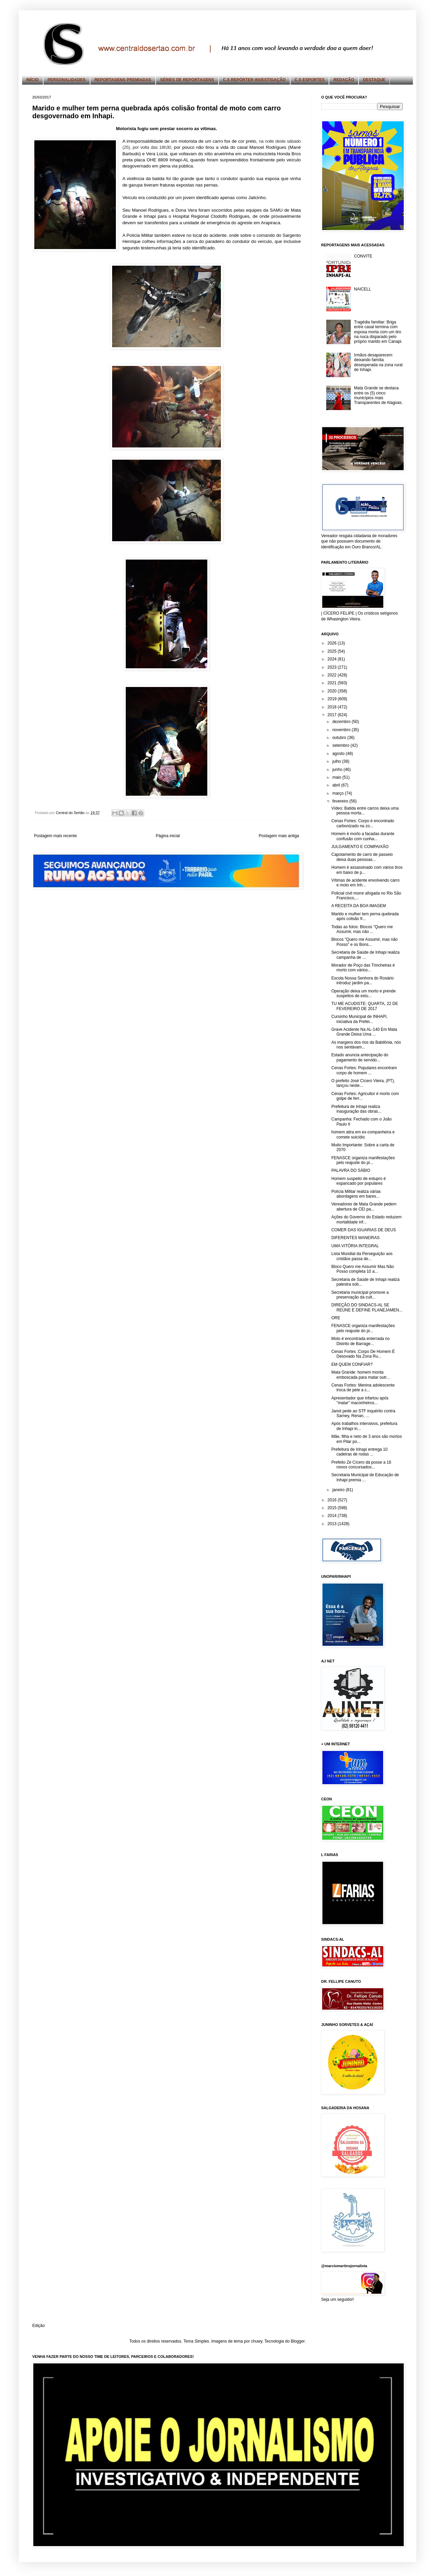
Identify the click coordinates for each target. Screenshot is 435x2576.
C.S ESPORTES (310, 79)
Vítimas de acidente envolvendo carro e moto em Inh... (365, 882)
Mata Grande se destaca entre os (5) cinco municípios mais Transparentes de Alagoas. (378, 395)
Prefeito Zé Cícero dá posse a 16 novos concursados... (361, 1464)
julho (337, 761)
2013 (333, 1523)
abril (336, 785)
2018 (333, 707)
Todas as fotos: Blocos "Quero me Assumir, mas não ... (362, 929)
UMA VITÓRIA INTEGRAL (355, 1245)
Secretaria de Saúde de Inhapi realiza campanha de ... (365, 954)
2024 (333, 659)
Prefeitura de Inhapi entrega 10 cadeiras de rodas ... (359, 1452)
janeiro (339, 1489)
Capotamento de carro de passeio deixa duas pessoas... (362, 857)
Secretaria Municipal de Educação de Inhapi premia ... (365, 1477)
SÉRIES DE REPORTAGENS (187, 79)
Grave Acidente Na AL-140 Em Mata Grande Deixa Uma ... (364, 1032)
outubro (339, 737)
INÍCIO (32, 79)
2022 (333, 675)
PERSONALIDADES (67, 79)
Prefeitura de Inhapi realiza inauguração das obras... (356, 1109)
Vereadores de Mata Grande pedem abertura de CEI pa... (363, 1206)
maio (337, 777)
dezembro (342, 721)
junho (338, 769)
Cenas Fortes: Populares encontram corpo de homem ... (364, 1070)
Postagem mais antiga (279, 835)
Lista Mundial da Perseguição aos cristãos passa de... (362, 1256)
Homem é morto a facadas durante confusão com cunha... (362, 836)
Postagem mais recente (55, 835)
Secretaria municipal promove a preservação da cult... (360, 1295)
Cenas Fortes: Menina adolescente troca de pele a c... (363, 1387)
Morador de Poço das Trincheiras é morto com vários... (363, 967)
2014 (333, 1515)
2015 (333, 1507)
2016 (333, 1500)
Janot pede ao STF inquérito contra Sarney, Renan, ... (363, 1413)
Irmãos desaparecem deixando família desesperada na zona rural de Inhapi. (378, 362)
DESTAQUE (374, 79)
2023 (333, 667)
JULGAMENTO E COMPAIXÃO (359, 846)
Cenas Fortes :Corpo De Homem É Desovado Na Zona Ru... (363, 1354)
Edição (38, 2325)
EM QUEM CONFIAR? (351, 1364)
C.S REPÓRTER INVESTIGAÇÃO (254, 79)
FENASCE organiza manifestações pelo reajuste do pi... (363, 1160)
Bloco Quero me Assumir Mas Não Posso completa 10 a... (362, 1269)
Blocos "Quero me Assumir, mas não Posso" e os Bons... (364, 942)
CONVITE (363, 256)
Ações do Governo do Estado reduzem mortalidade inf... (366, 1219)
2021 (333, 683)
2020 (333, 691)
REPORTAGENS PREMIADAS (122, 79)
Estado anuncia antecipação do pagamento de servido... (359, 1057)
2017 (333, 714)
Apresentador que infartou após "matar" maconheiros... (359, 1400)
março (338, 793)
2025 (333, 651)
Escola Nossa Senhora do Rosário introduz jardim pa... (362, 980)
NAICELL (362, 289)
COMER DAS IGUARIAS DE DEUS (363, 1230)
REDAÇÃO (343, 79)
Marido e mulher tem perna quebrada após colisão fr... (365, 916)
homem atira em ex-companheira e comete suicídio (363, 1134)
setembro (341, 745)
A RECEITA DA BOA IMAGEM (358, 905)
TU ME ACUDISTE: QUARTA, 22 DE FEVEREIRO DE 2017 (364, 1006)
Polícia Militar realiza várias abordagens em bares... (356, 1194)
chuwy (256, 2341)
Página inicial (168, 835)
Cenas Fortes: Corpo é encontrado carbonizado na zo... (362, 823)
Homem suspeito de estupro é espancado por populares (358, 1181)
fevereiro (340, 801)
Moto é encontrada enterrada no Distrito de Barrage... (360, 1341)
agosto (339, 753)
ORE (335, 1318)
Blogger (297, 2341)
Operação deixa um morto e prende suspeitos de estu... (363, 993)
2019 (333, 698)
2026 (333, 643)
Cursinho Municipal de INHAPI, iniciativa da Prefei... (359, 1019)
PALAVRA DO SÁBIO (350, 1170)
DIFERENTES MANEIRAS (355, 1237)
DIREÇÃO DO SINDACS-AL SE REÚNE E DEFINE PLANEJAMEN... (366, 1307)
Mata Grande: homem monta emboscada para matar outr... (360, 1374)
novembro (342, 729)
